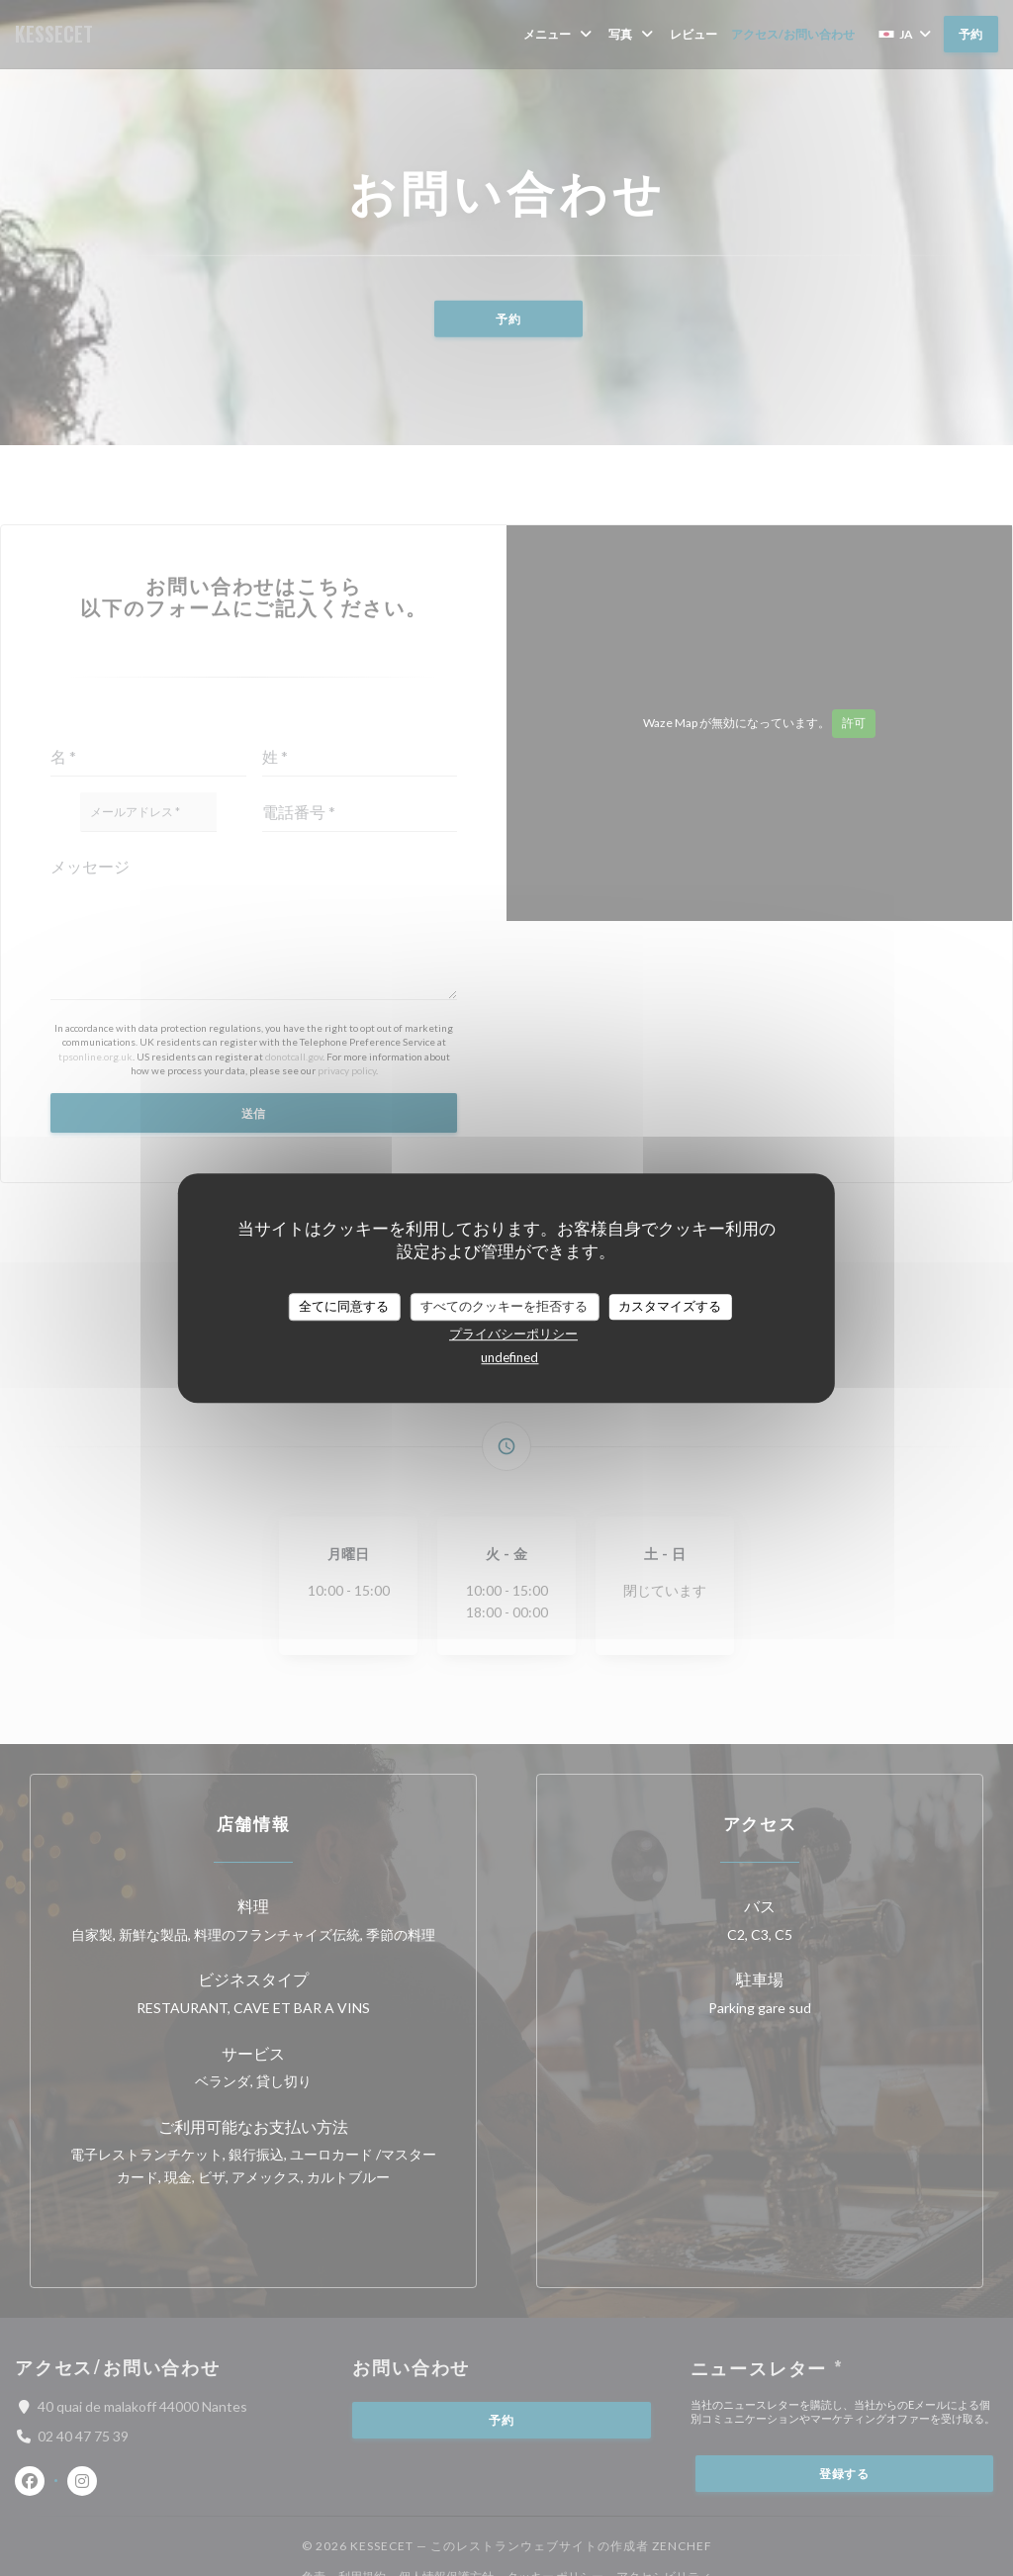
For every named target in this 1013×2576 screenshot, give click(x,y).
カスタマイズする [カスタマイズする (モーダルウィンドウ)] (669, 1306)
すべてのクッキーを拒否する (504, 1306)
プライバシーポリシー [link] (513, 1333)
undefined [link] (509, 1357)
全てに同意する (344, 1306)
